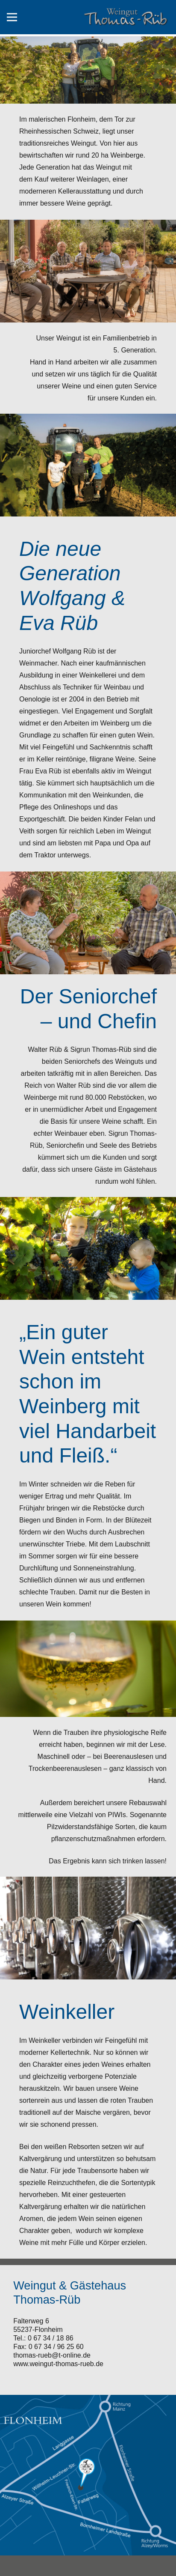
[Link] (125, 17)
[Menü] (12, 17)
